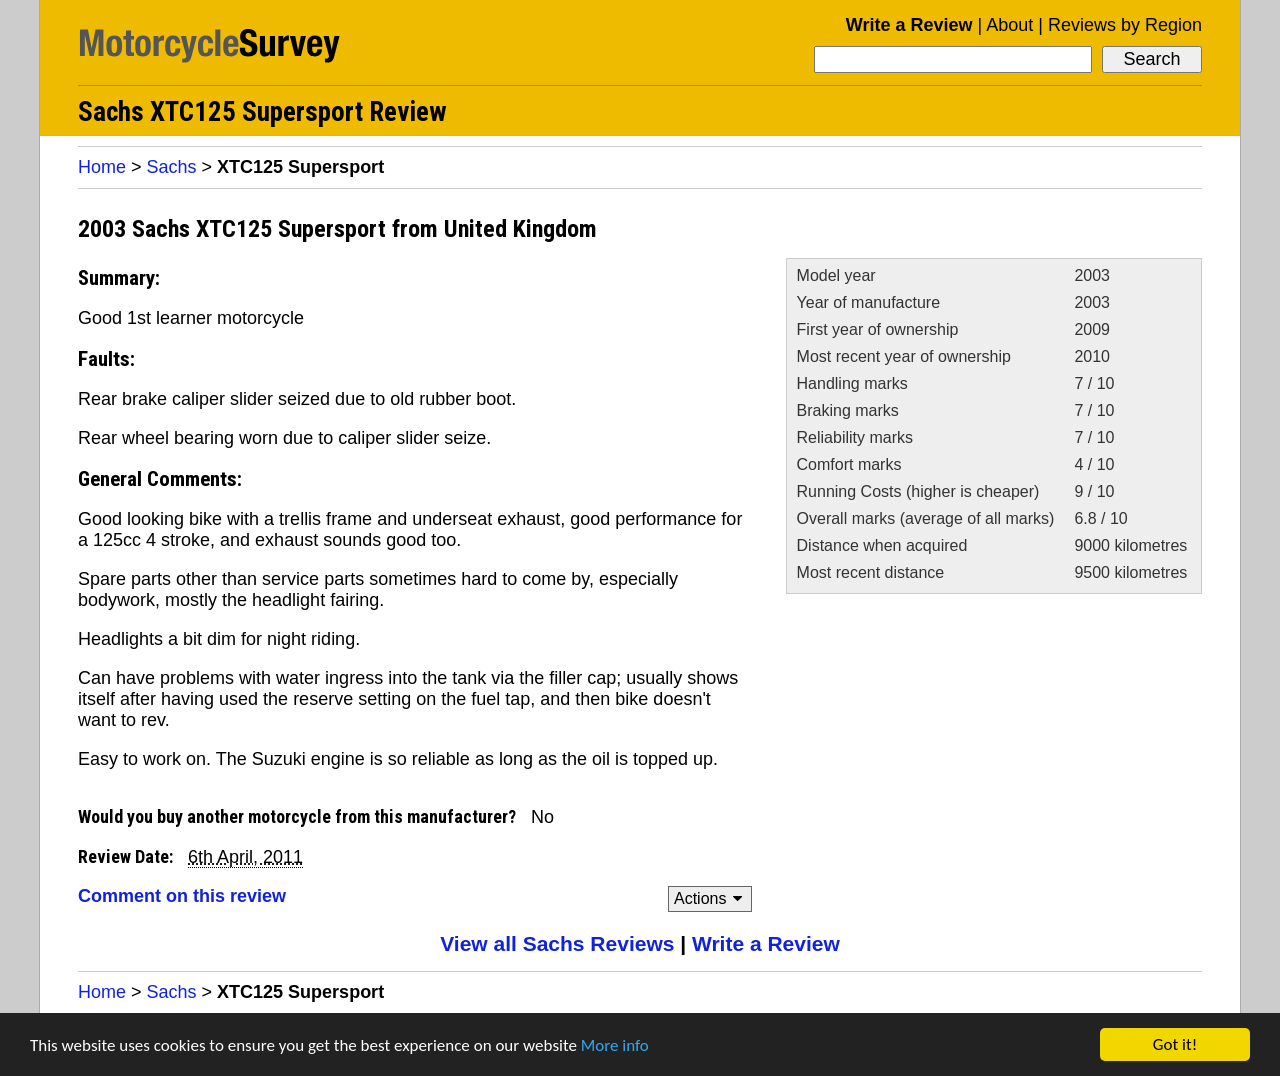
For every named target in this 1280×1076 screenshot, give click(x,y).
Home (102, 167)
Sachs (172, 167)
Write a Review (909, 25)
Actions (711, 898)
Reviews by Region (1125, 25)
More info (615, 1045)
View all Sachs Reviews (557, 943)
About (1009, 25)
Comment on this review (182, 896)
